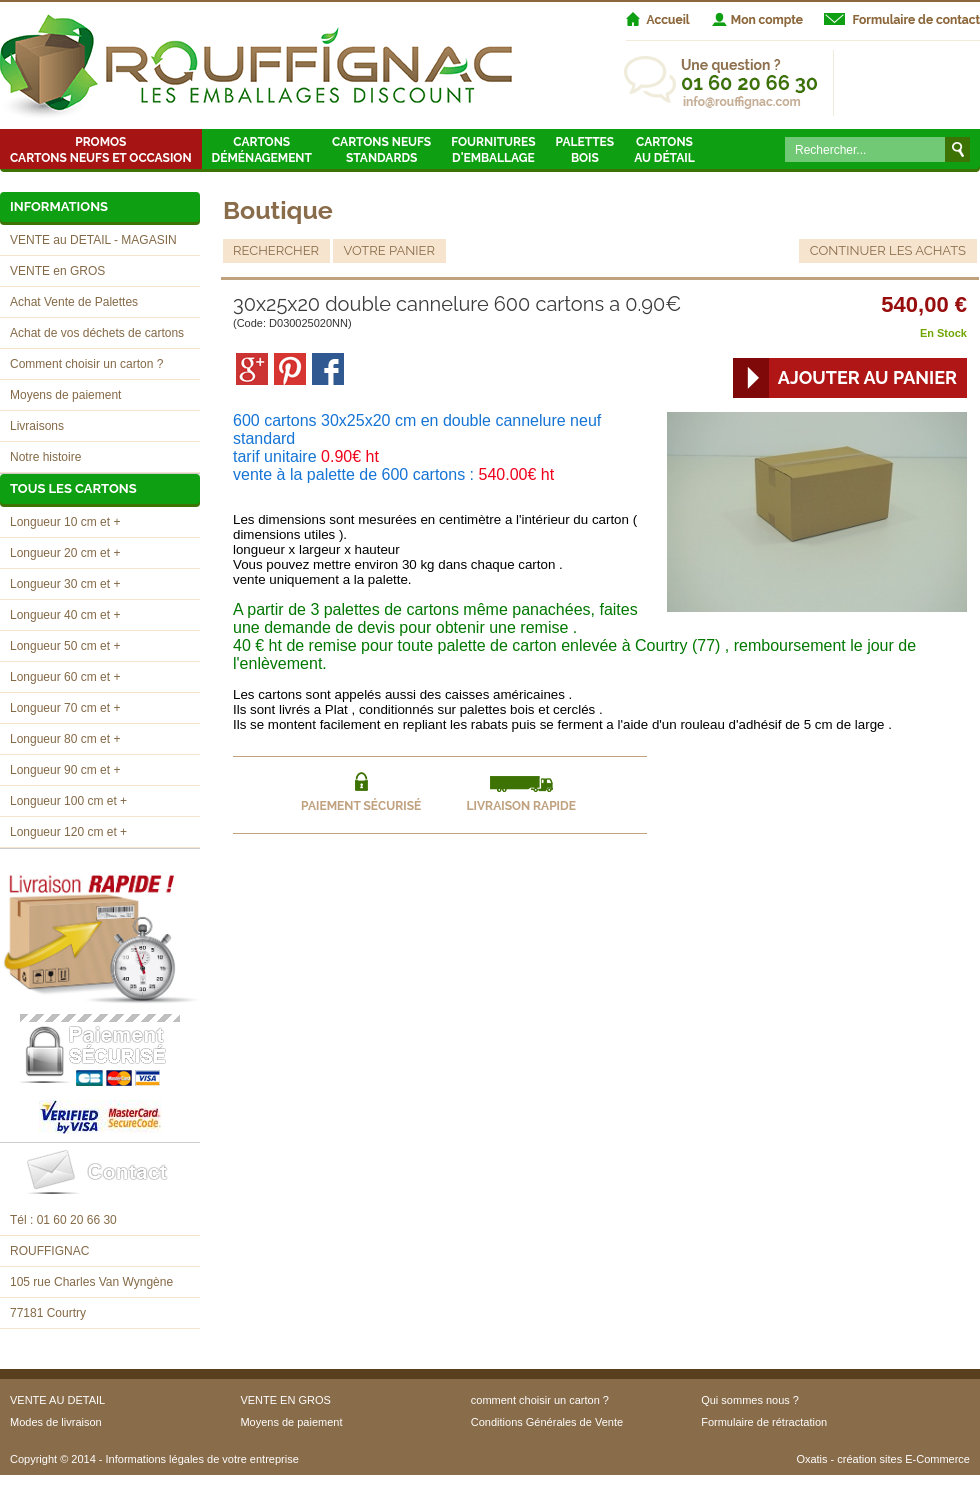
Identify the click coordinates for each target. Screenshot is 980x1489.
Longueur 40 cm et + (65, 615)
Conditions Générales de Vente (547, 1422)
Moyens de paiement (65, 395)
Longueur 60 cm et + (65, 677)
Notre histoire (45, 457)
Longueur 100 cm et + (68, 801)
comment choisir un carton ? (540, 1400)
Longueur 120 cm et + (68, 832)
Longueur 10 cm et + (65, 522)
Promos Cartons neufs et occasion (101, 150)
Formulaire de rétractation (764, 1422)
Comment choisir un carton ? (86, 364)
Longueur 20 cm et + (65, 553)
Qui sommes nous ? (750, 1400)
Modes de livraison (56, 1422)
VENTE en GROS (57, 271)
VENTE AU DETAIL (57, 1400)
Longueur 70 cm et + (65, 708)
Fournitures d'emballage (493, 150)
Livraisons (37, 426)
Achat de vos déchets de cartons (97, 333)
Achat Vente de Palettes (74, 302)
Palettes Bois (585, 150)
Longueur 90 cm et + (65, 770)
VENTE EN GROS (285, 1400)
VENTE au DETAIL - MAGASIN (93, 240)
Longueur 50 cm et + (65, 646)
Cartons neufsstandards (381, 150)
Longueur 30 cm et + (65, 584)
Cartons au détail (664, 150)
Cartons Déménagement (262, 150)
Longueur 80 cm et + (65, 739)
